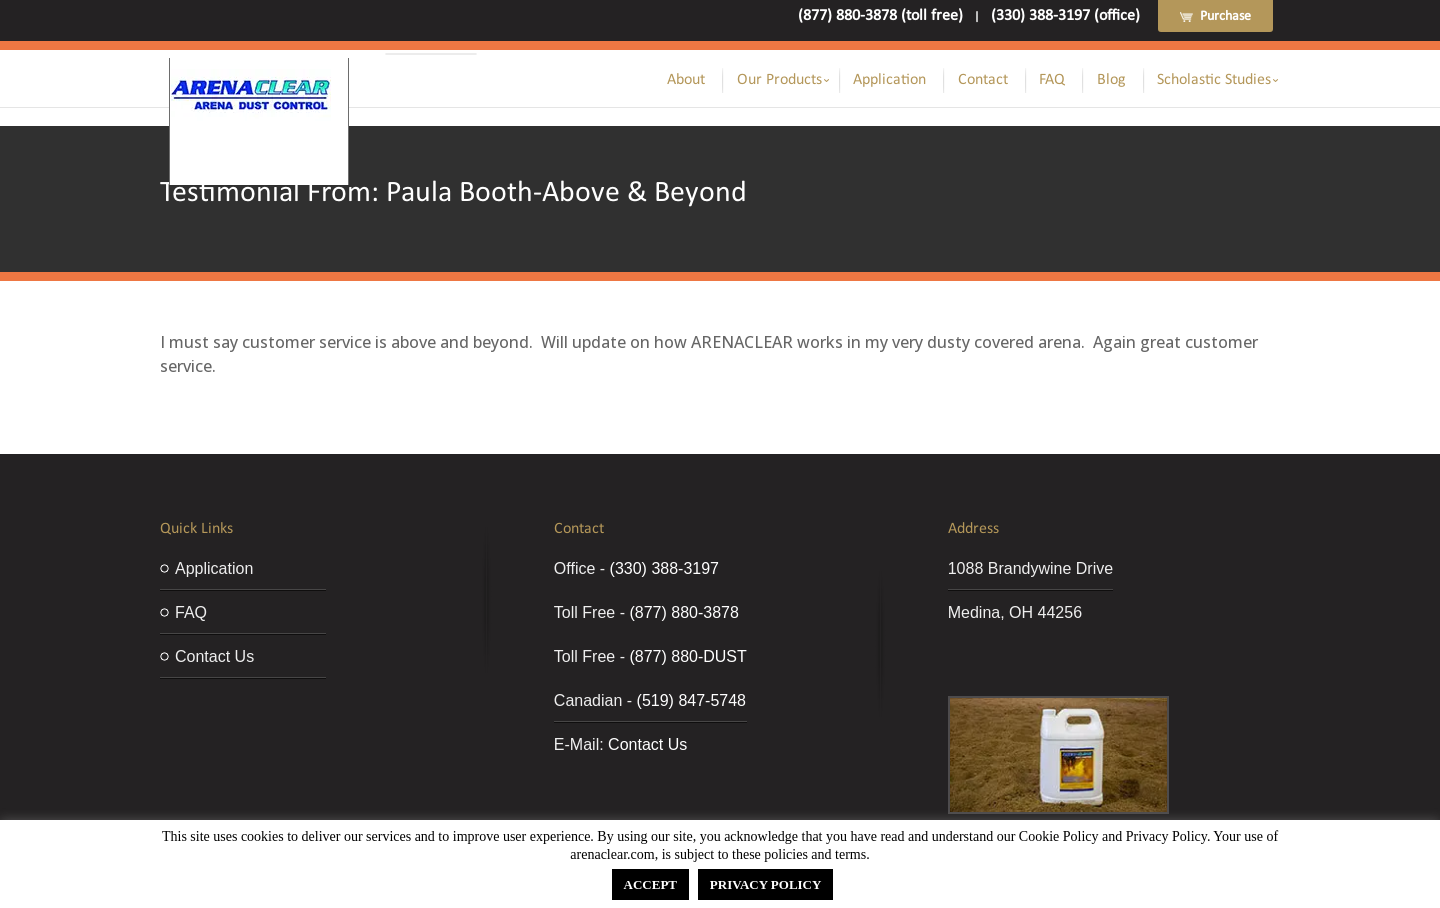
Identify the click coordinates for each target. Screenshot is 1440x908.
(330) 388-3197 (664, 568)
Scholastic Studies (1214, 80)
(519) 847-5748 (691, 700)
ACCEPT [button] (650, 884)
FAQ (1052, 80)
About (686, 80)
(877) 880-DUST (687, 656)
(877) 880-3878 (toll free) (880, 16)
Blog (1111, 80)
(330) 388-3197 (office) (1065, 16)
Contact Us (214, 656)
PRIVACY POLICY (766, 884)
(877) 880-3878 (683, 612)
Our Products (779, 80)
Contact (983, 80)
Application (889, 80)
